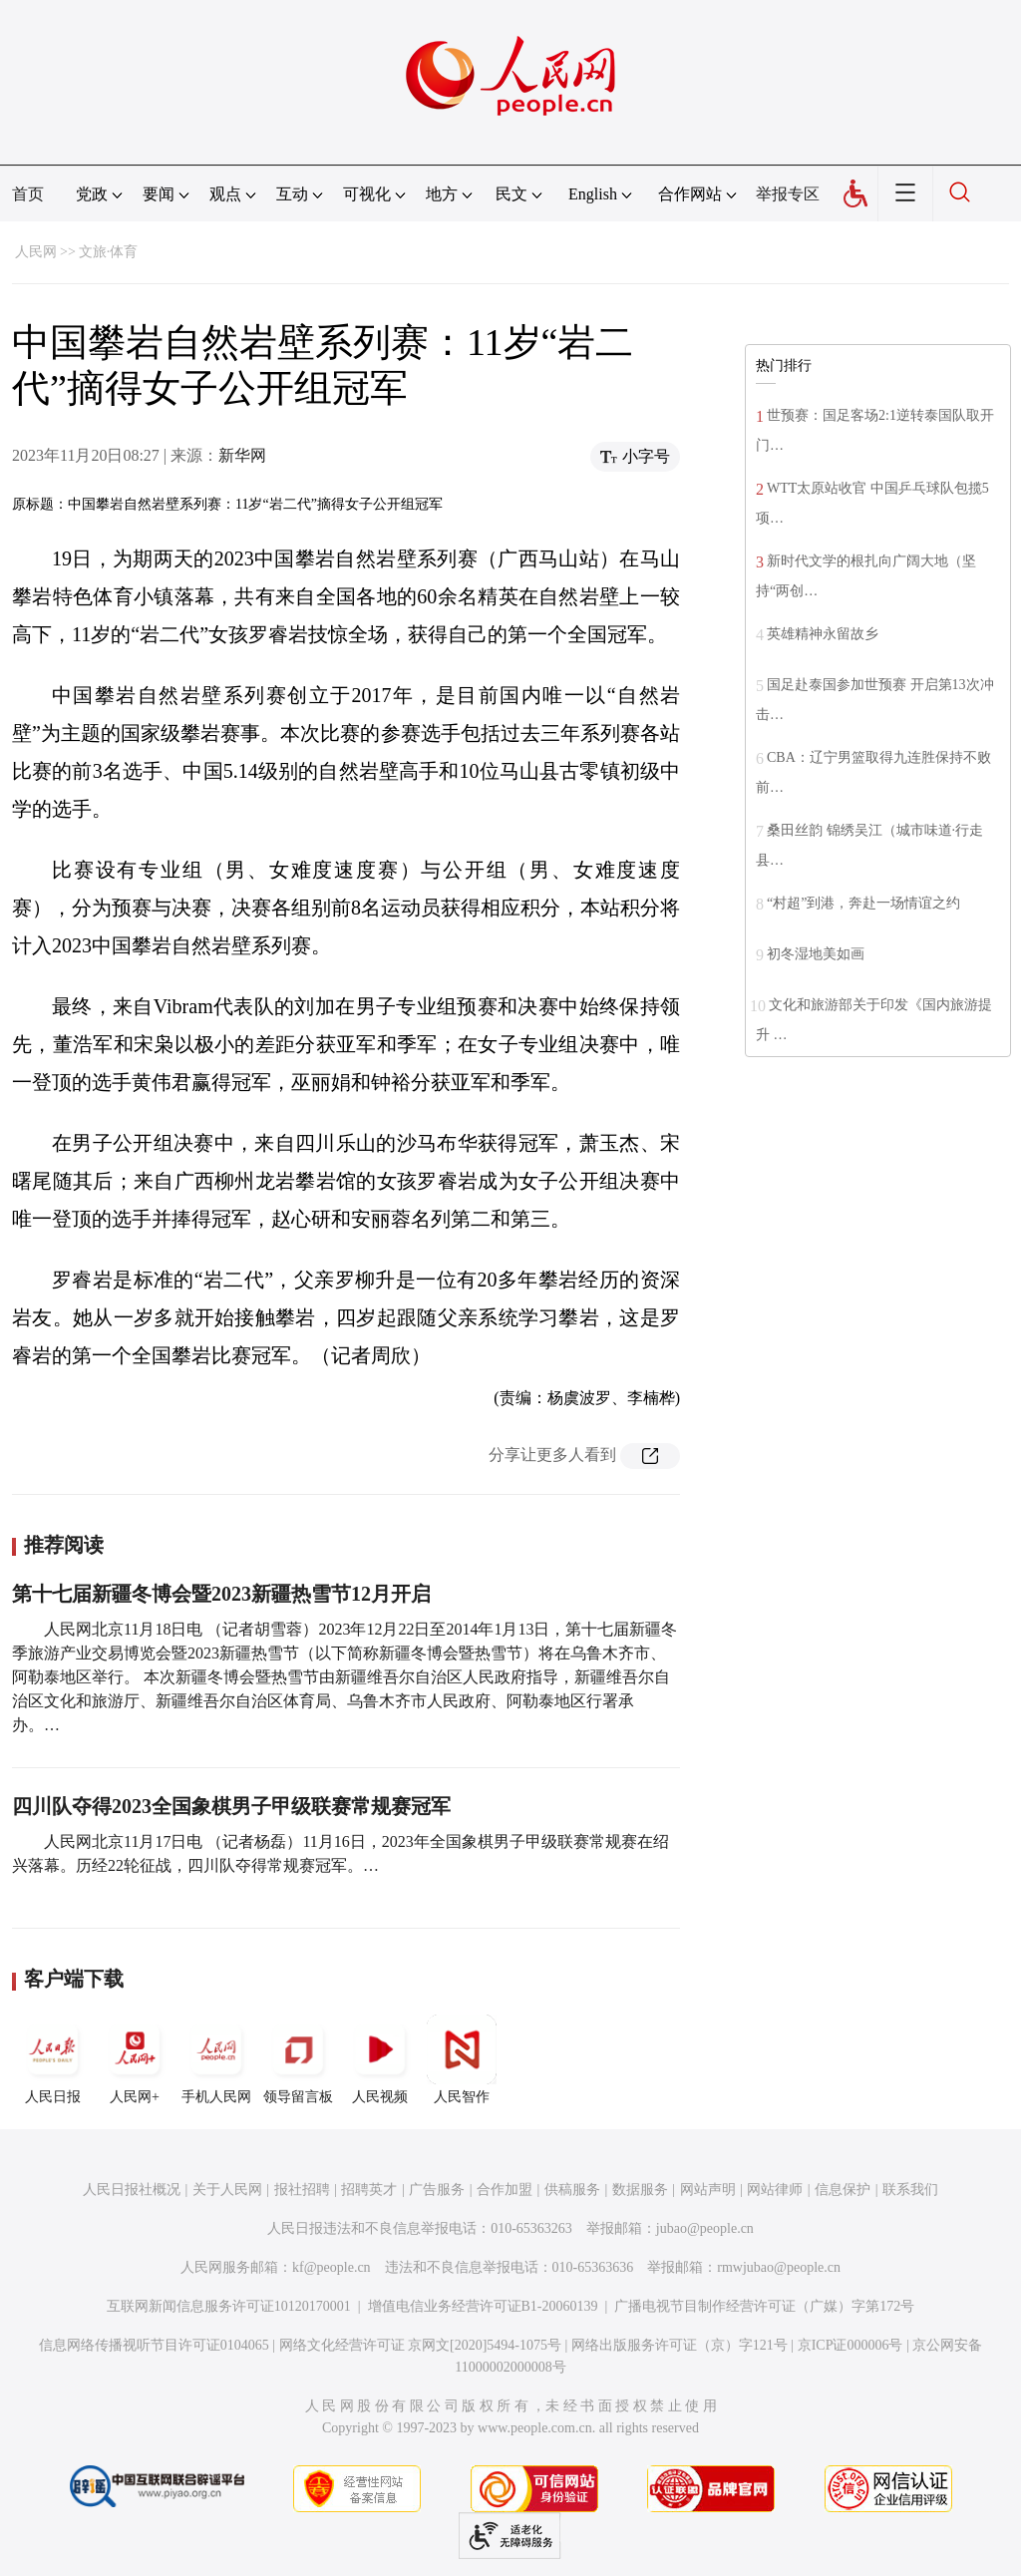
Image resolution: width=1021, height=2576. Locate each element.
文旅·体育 (109, 251)
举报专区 (788, 193)
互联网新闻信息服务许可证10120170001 (229, 2306)
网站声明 (708, 2189)
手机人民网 (216, 2059)
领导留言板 (298, 2059)
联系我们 (910, 2189)
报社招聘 (302, 2189)
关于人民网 (227, 2189)
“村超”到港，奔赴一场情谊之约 (863, 903)
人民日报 (53, 2059)
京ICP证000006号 (850, 2345)
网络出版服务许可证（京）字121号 (679, 2345)
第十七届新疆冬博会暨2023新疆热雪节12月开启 (221, 1594)
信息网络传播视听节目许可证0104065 (154, 2345)
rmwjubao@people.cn (779, 2267)
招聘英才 (369, 2189)
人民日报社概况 (131, 2189)
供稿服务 (572, 2189)
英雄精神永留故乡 (822, 633)
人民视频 (380, 2059)
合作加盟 (504, 2189)
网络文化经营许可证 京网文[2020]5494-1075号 (420, 2345)
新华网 (242, 455)
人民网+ (135, 2059)
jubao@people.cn (705, 2228)
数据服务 (640, 2189)
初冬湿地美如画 (815, 953)
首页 (28, 193)
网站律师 (775, 2189)
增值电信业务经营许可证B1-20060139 (483, 2306)
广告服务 (437, 2189)
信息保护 (842, 2189)
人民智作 (462, 2059)
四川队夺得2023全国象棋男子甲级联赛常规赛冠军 (231, 1806)
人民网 (36, 251)
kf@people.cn (331, 2267)
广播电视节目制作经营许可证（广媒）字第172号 (764, 2306)
